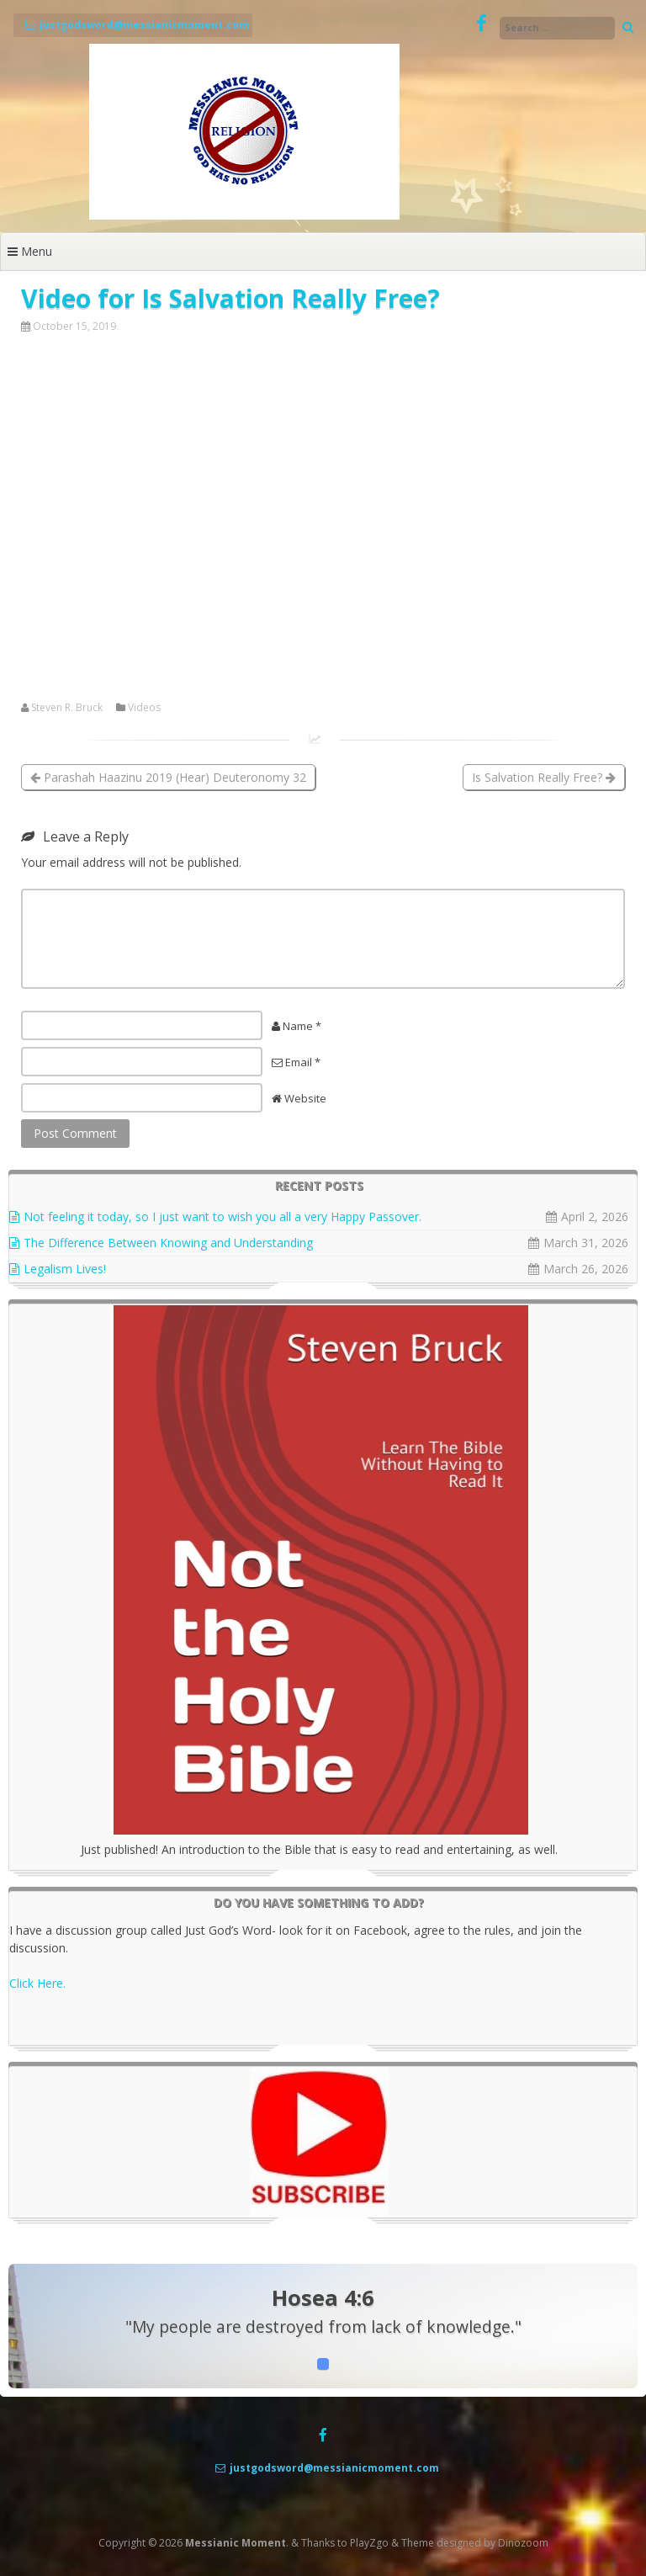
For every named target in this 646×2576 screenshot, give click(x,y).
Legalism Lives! (65, 1269)
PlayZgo (369, 2543)
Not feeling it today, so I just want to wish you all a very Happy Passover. (222, 1216)
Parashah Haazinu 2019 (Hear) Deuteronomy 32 (168, 777)
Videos (144, 708)
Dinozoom (523, 2543)
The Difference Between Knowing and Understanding (168, 1243)
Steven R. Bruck (67, 708)
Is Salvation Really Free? (544, 777)
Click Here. (37, 1983)
